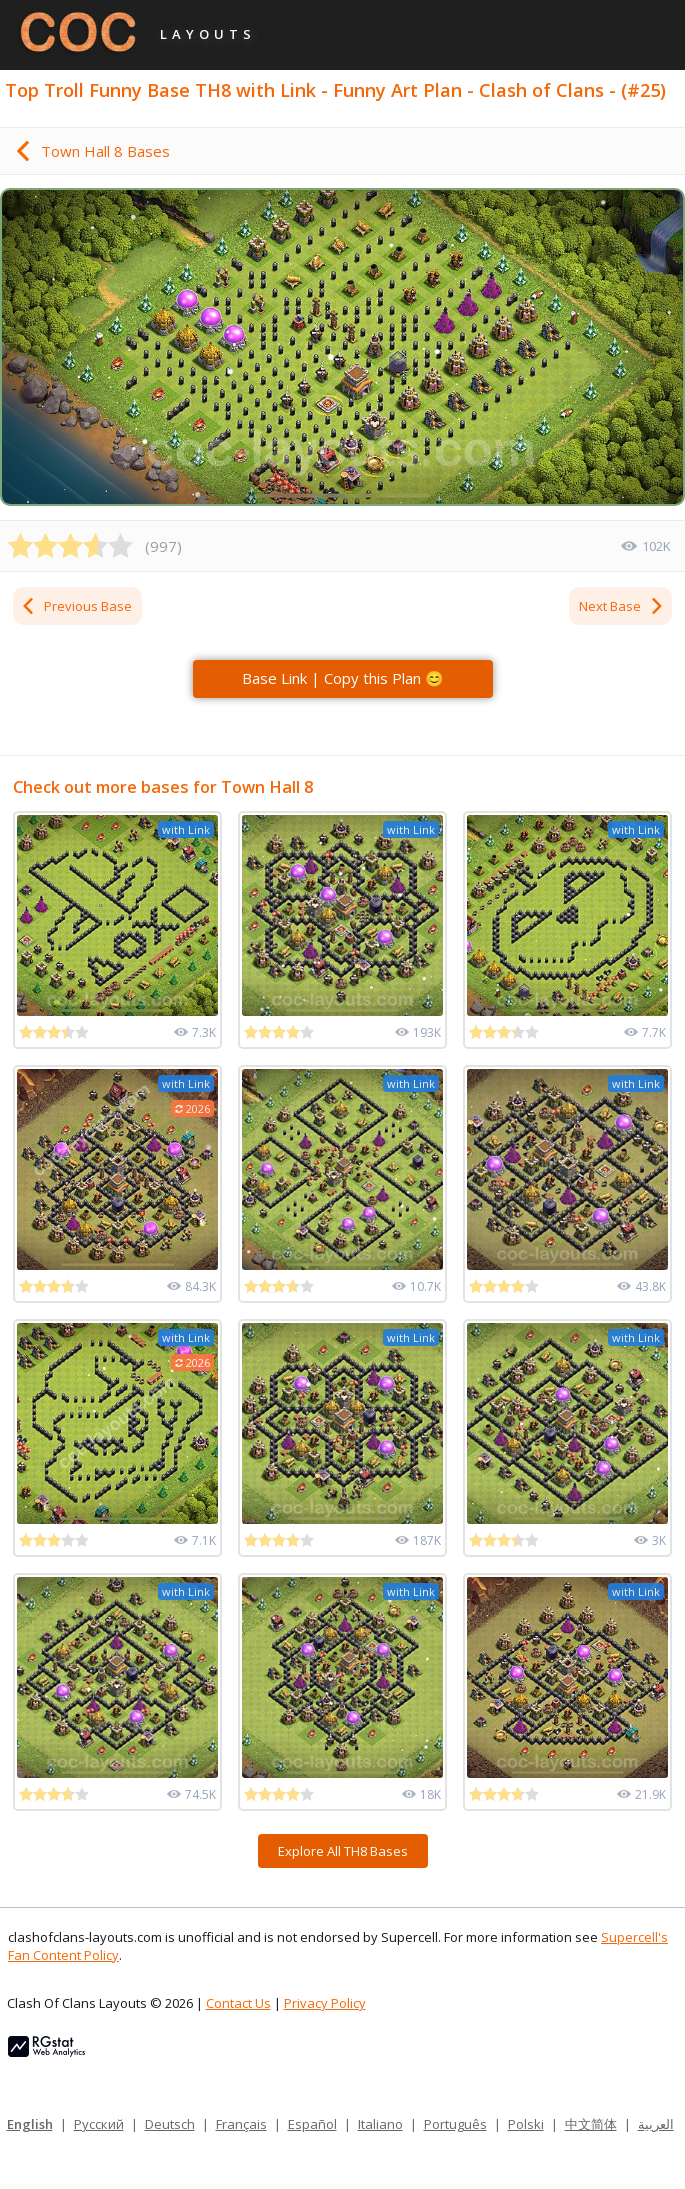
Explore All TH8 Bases (343, 1851)
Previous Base (76, 606)
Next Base (622, 606)
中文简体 (591, 2124)
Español (312, 2124)
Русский (99, 2124)
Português (455, 2124)
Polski (526, 2124)
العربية (656, 2124)
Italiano (380, 2124)
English (30, 2124)
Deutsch (170, 2124)
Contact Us (238, 2003)
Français (241, 2124)
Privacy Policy (325, 2003)
